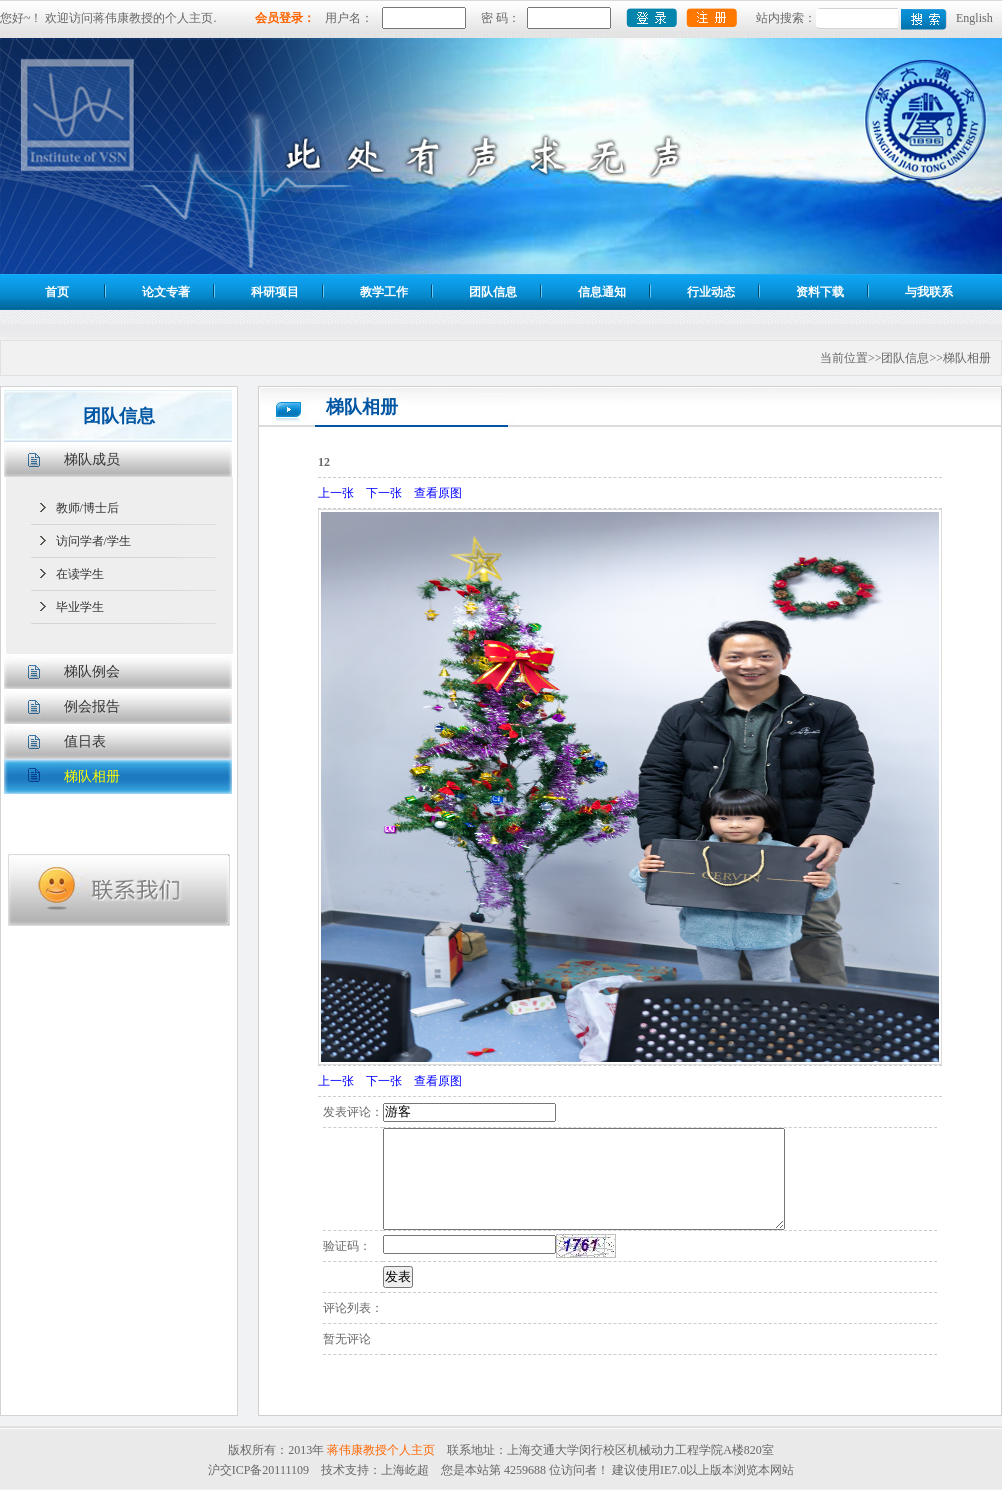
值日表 (85, 741)
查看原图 (438, 493)
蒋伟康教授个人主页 (381, 1450)
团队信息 (493, 292)
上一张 (336, 493)
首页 (57, 292)
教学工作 (384, 292)
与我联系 (929, 292)
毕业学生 (80, 607)
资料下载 (820, 292)
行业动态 (711, 292)
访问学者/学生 (93, 541)
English (974, 18)
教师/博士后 (87, 508)
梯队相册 (92, 776)
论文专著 (166, 292)
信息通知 (602, 292)
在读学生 (80, 574)
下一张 (384, 493)
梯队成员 (92, 459)
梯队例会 (92, 671)
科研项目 (275, 292)
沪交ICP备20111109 (258, 1470)
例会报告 (92, 706)
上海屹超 (405, 1470)
